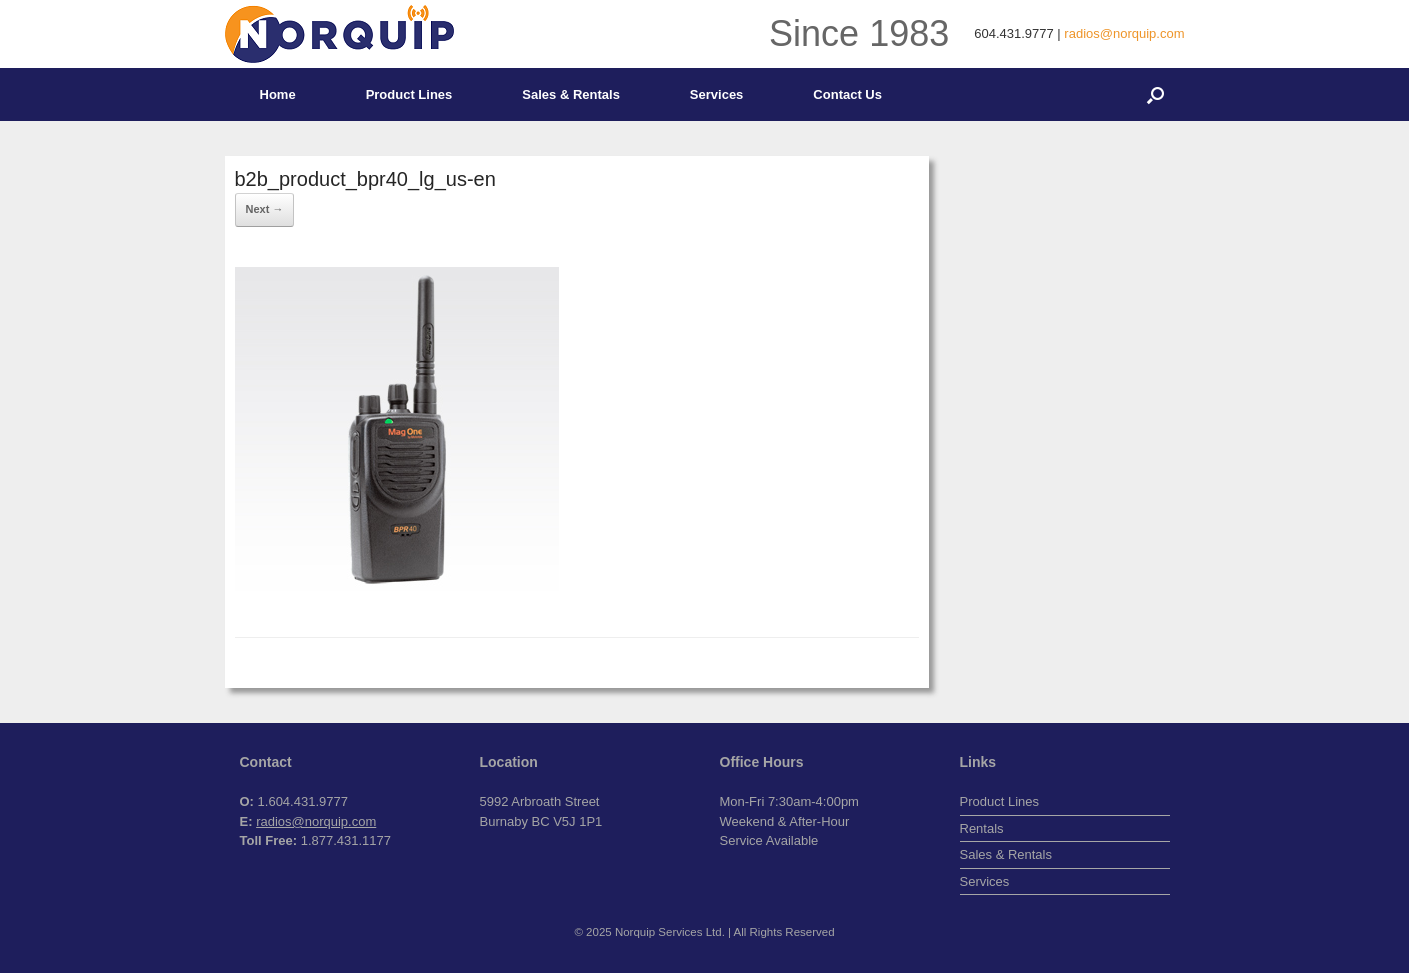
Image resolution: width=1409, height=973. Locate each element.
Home (278, 94)
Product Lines (409, 94)
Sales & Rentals (571, 94)
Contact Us (847, 94)
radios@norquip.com (1124, 33)
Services (717, 94)
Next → (265, 209)
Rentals (982, 828)
